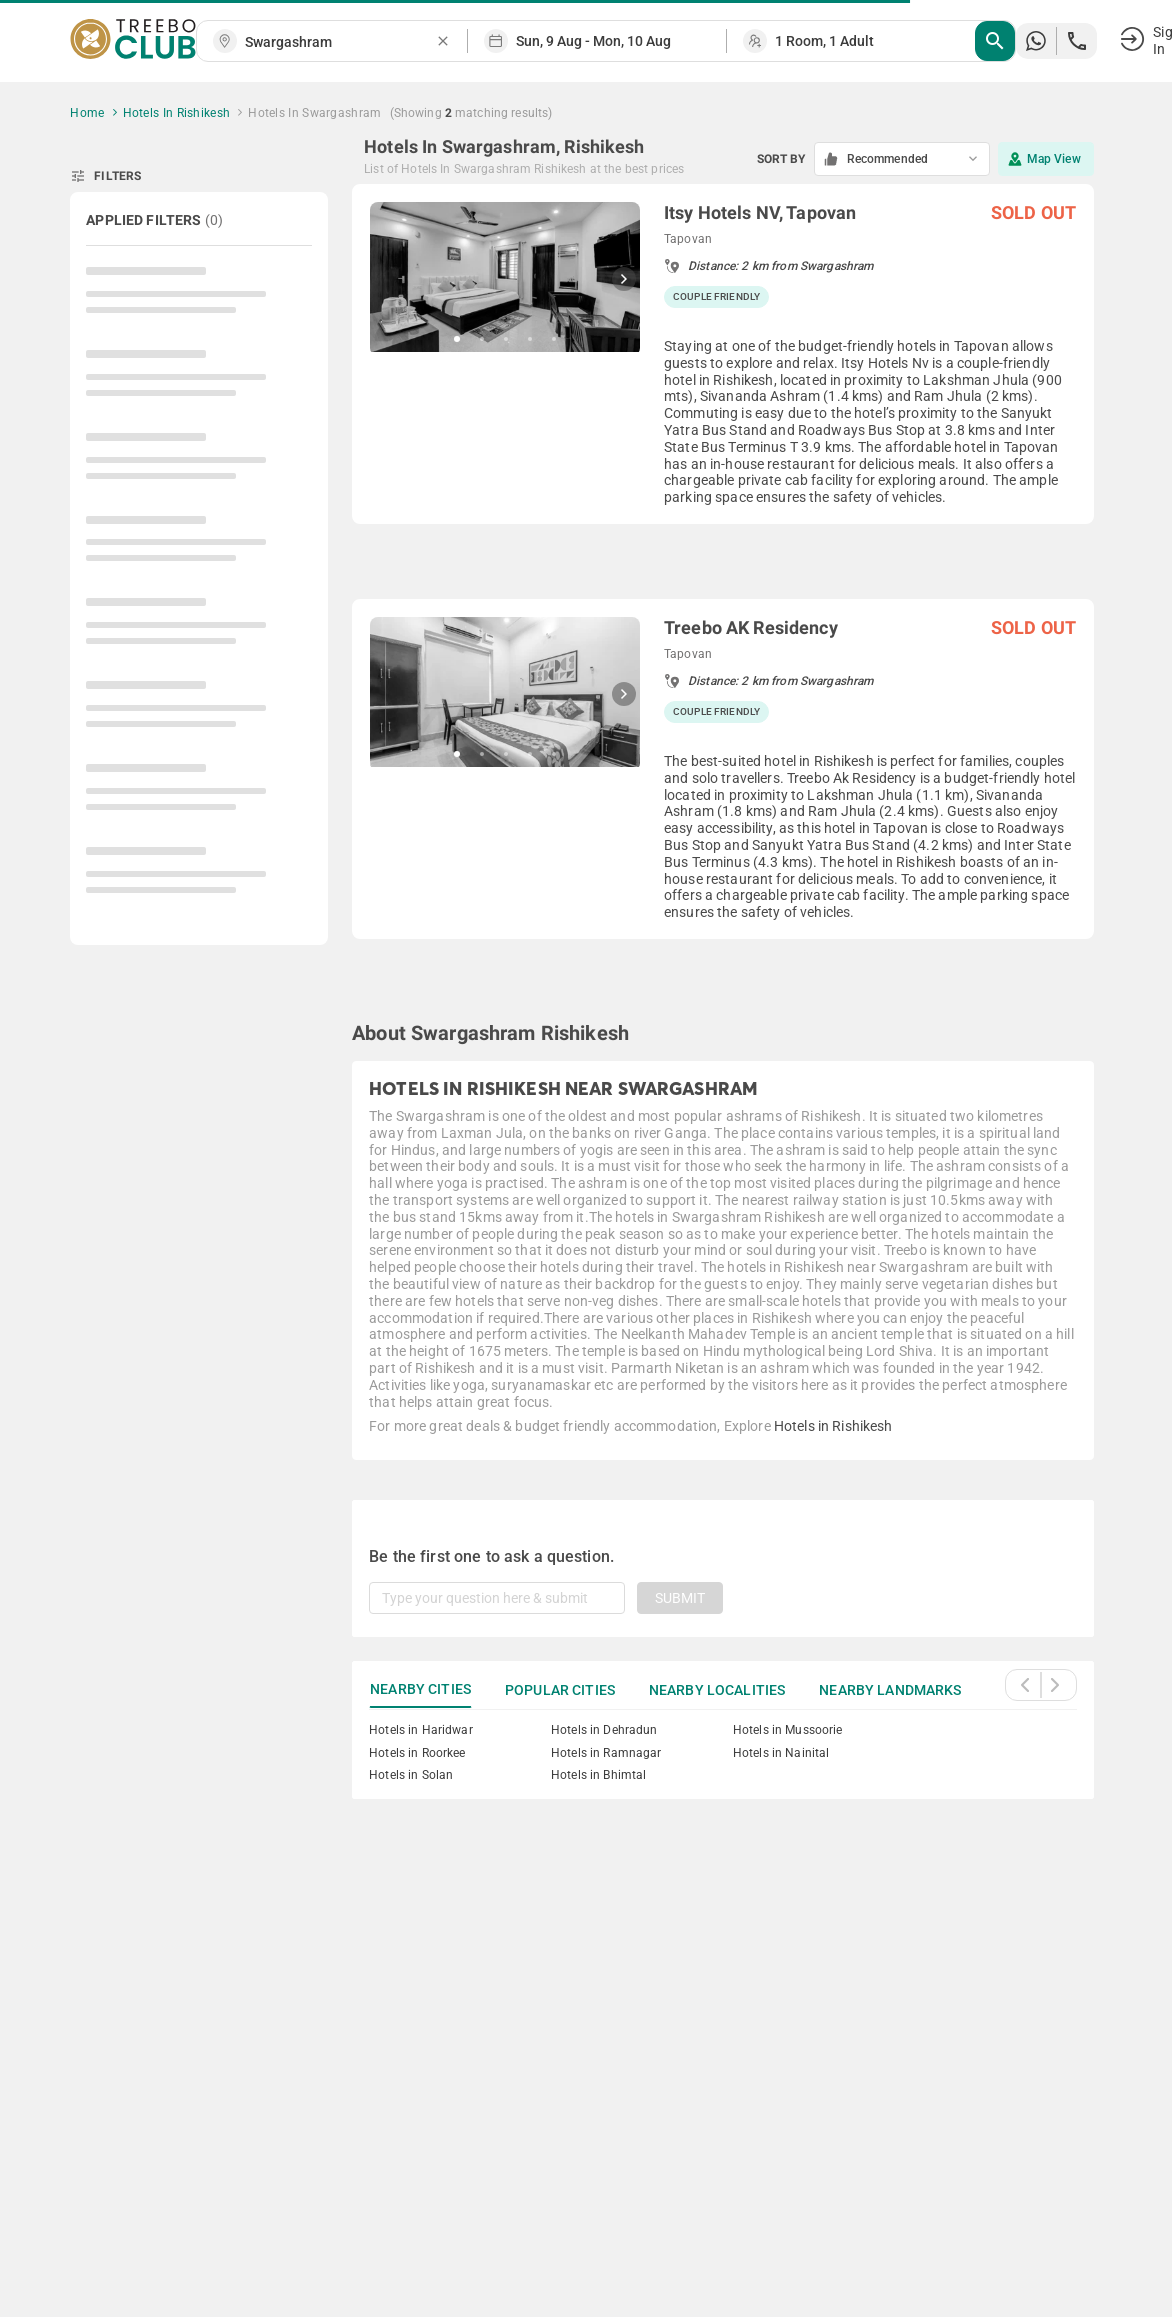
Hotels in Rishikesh (833, 1426)
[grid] (723, 586)
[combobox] (340, 42)
